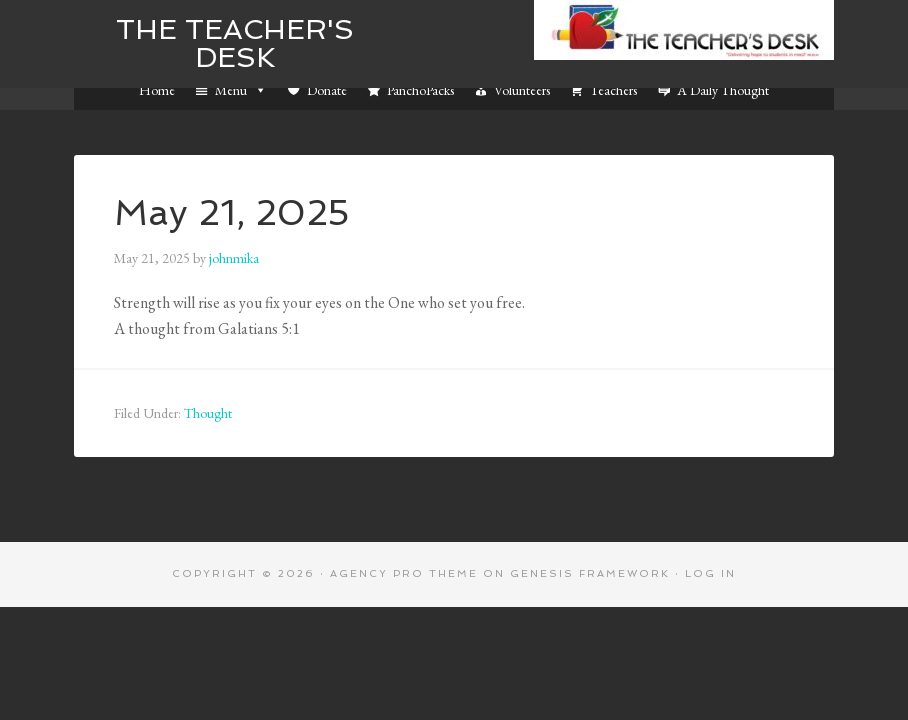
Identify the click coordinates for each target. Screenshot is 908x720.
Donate (327, 90)
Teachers (613, 90)
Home (157, 90)
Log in (710, 573)
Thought (208, 413)
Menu (241, 90)
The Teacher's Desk (235, 43)
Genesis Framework (590, 573)
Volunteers (522, 90)
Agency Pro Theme (404, 573)
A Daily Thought (723, 90)
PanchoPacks (420, 90)
